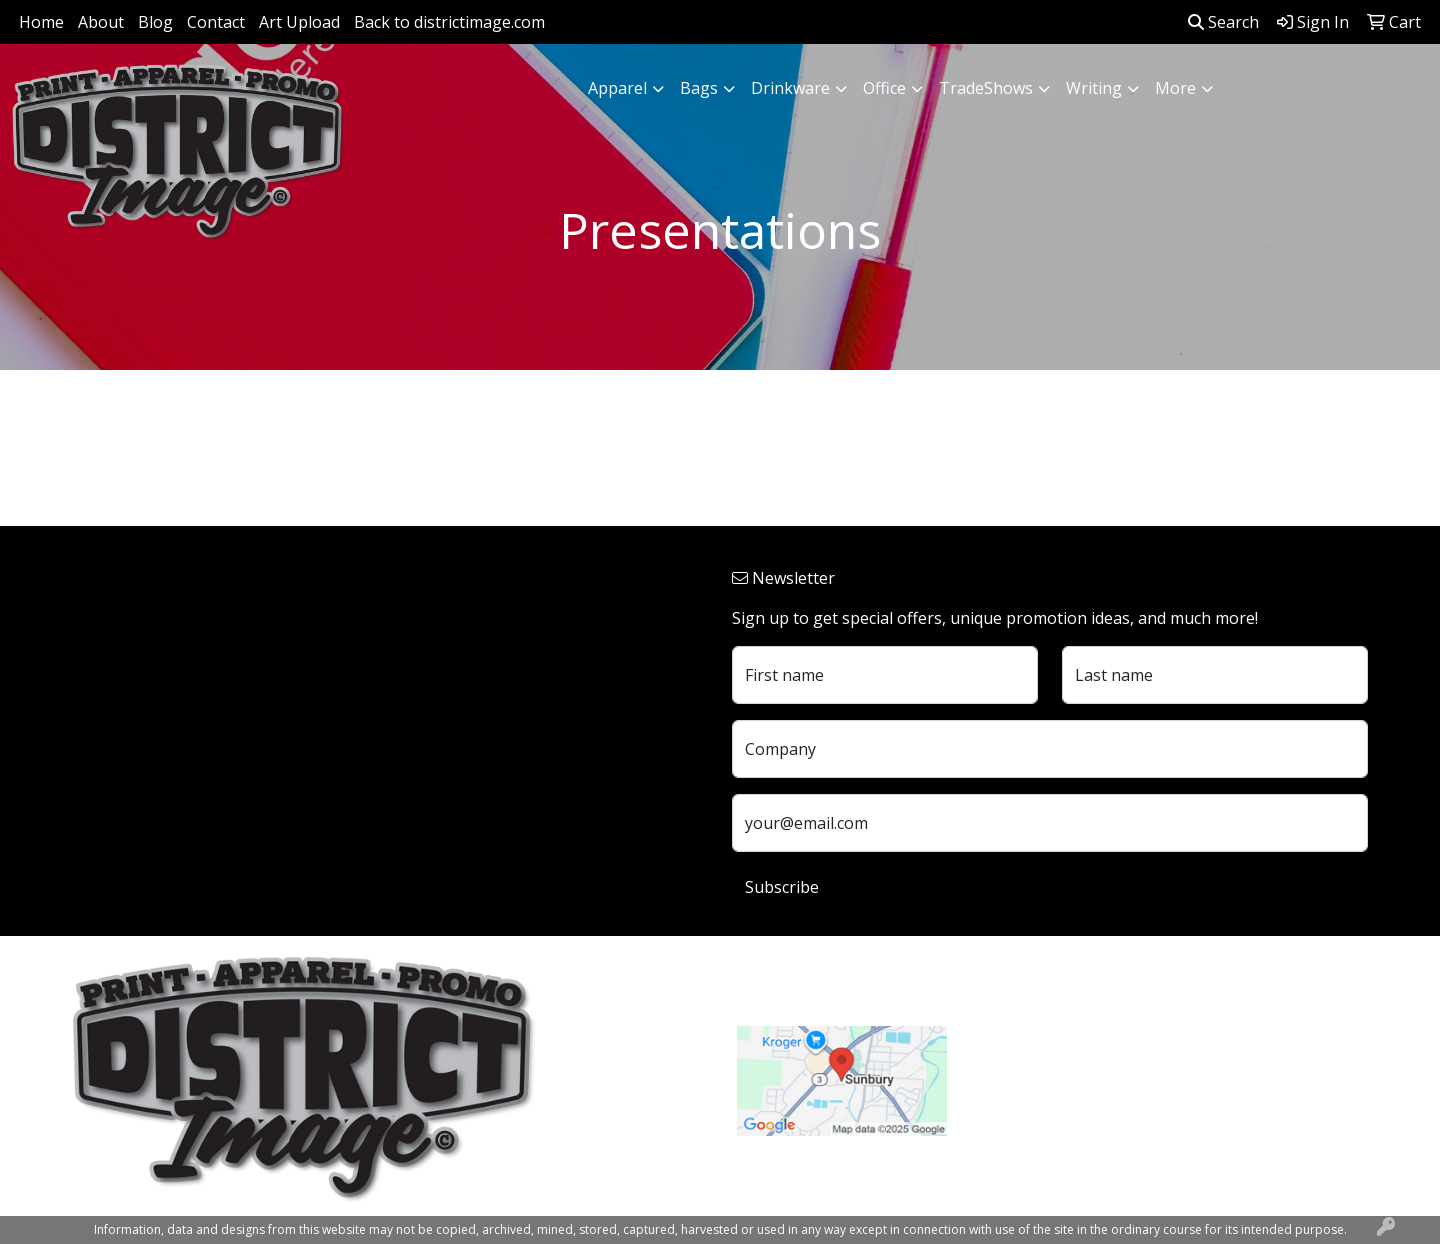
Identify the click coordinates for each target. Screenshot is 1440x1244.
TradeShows (986, 88)
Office (884, 88)
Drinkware (790, 88)
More (1175, 88)
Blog (155, 22)
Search (1223, 22)
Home (41, 22)
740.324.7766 (1020, 1079)
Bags (699, 88)
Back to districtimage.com (449, 22)
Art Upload (299, 22)
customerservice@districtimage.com (1106, 1103)
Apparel (617, 88)
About (101, 22)
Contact (216, 22)
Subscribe (782, 887)
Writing (1094, 88)
